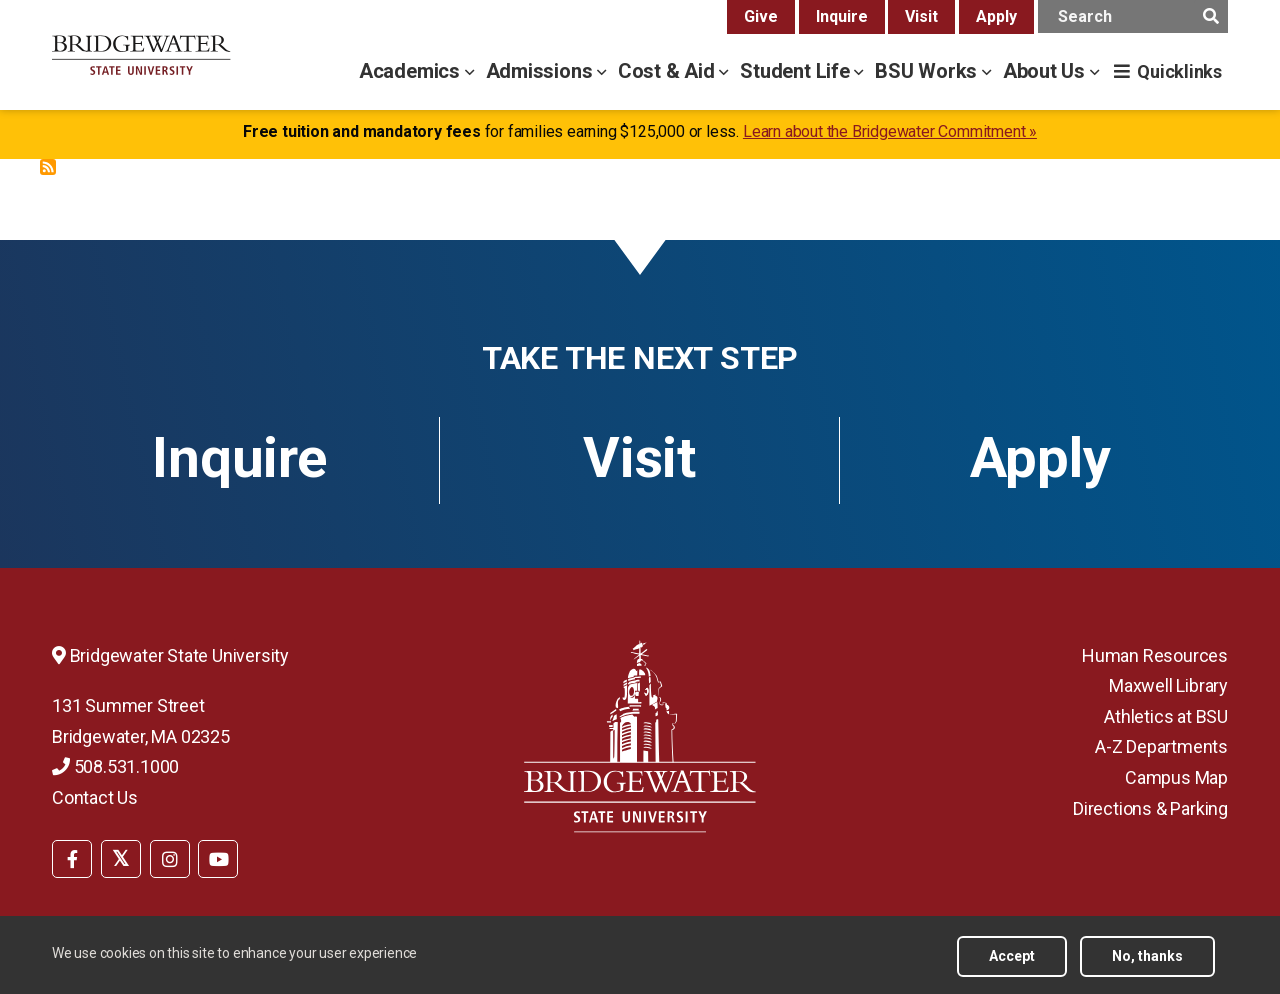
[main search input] (1133, 16)
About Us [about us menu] (1046, 71)
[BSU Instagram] (170, 859)
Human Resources (1155, 655)
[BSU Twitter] (121, 859)
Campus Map (1176, 777)
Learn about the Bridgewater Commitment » (890, 131)
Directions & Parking (1150, 808)
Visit (921, 16)
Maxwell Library (1168, 685)
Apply (996, 16)
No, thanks (1147, 956)
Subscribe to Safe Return (48, 167)
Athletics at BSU (1166, 716)
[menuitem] (72, 857)
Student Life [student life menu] (797, 71)
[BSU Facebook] (72, 859)
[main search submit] (1210, 16)
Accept (1012, 956)
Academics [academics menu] (412, 71)
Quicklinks (1179, 71)
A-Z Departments (1161, 746)
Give (761, 16)
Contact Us (95, 797)
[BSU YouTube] (218, 859)
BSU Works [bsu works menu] (928, 71)
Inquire (842, 16)
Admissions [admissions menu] (542, 71)
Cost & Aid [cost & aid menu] (669, 71)
